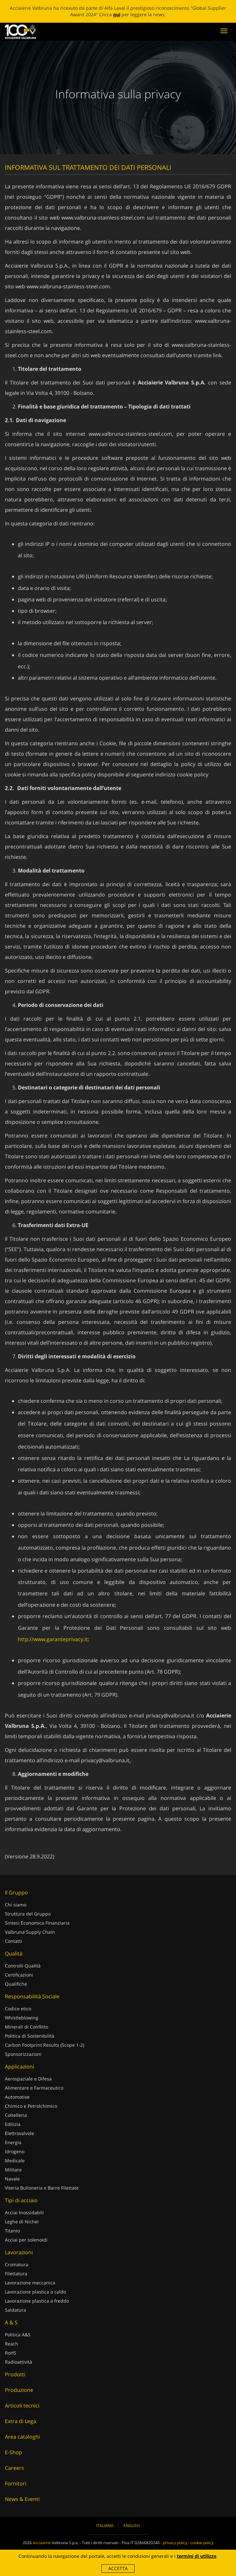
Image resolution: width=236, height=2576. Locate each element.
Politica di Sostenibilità (29, 2036)
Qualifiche (16, 1984)
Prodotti (15, 2374)
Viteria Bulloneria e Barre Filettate (42, 2188)
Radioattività (18, 2362)
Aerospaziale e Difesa (28, 2079)
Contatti (13, 1941)
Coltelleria (16, 2115)
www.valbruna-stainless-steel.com (103, 217)
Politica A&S (18, 2334)
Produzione (19, 2390)
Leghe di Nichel (22, 2221)
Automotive (17, 2097)
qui (116, 14)
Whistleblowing (21, 2018)
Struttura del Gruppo (28, 1914)
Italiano (104, 2525)
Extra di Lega (20, 2421)
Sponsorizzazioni (23, 2054)
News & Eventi (22, 2499)
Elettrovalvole (19, 2133)
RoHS (10, 2353)
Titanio (12, 2231)
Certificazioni (19, 1975)
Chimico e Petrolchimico (31, 2106)
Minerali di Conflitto (26, 2027)
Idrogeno (14, 2151)
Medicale (15, 2160)
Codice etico (18, 2008)
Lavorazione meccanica (30, 2283)
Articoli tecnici (22, 2405)
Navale (12, 2179)
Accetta (118, 2568)
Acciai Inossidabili (24, 2212)
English (132, 2525)
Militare (13, 2170)
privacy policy (175, 2542)
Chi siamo (15, 1905)
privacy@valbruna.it (170, 1715)
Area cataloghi (22, 2436)
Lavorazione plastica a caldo (35, 2292)
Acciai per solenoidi (26, 2240)
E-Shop (13, 2452)
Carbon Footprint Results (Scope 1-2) (44, 2045)
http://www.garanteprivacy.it (53, 1639)
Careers (14, 2467)
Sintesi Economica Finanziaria (37, 1923)
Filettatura (16, 2273)
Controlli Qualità (23, 1966)
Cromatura (16, 2264)
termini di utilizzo (196, 2556)
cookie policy (192, 774)
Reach (11, 2344)
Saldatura (15, 2310)
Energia (13, 2142)
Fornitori (15, 2483)
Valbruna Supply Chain (30, 1932)
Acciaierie (42, 2542)
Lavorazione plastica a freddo (37, 2301)
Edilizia (12, 2124)
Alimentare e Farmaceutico (34, 2088)
